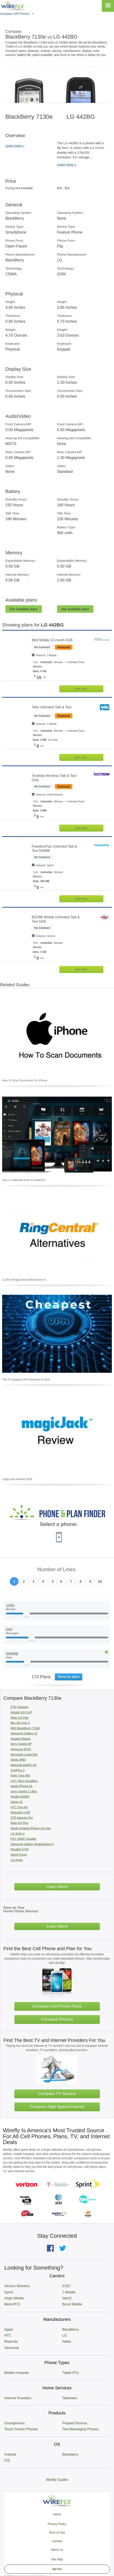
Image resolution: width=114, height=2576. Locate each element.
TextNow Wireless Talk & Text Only (54, 778)
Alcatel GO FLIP (21, 1712)
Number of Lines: (57, 1569)
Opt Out (57, 2569)
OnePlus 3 (17, 1770)
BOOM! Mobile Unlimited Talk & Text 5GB (56, 919)
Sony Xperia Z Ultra (23, 1791)
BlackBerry (70, 2329)
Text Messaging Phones (80, 2429)
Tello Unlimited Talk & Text (51, 707)
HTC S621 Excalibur (24, 1781)
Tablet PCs (70, 2373)
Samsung (11, 2348)
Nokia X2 (16, 1802)
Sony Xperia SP (21, 1744)
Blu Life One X (20, 1723)
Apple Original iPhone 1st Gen (30, 1828)
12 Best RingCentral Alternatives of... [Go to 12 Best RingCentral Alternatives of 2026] (25, 1279)
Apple (8, 2329)
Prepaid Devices (74, 2423)
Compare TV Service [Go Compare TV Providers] (57, 2093)
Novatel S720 (19, 1849)
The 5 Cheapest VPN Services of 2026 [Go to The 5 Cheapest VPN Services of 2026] (26, 1379)
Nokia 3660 (18, 1759)
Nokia (66, 2341)
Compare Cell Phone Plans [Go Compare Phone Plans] (57, 2006)
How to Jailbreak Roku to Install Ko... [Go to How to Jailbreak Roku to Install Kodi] (25, 1180)
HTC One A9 (18, 1807)
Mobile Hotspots (16, 2373)
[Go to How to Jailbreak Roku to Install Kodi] (57, 1134)
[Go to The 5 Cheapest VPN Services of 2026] (57, 1334)
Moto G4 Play (19, 1717)
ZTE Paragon (19, 1707)
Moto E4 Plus (19, 1823)
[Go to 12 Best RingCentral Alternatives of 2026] (57, 1234)
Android (10, 2454)
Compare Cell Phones (14, 13)
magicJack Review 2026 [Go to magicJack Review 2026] (17, 1479)
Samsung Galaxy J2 (23, 1733)
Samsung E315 (20, 1749)
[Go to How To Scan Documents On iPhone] (57, 1035)
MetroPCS (12, 2304)
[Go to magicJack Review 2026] (57, 1433)
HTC (7, 2335)
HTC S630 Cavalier (23, 1838)
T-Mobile (68, 2292)
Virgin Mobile (14, 2298)
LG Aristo (16, 1860)
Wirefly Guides (57, 2480)
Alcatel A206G (20, 1796)
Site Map (57, 2559)
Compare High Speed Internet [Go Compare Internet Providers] (57, 2106)
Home (57, 2514)
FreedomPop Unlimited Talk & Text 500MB (54, 849)
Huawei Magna (20, 1738)
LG (64, 2335)
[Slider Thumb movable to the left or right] (26, 1615)
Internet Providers (17, 2398)
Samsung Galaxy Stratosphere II (32, 1844)
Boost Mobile (72, 2304)
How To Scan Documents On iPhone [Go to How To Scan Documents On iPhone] (24, 1080)
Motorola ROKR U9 (23, 1765)
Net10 (67, 2298)
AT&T (66, 2286)
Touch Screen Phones (21, 2429)
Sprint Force (18, 1854)
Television (69, 2398)
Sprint (8, 2292)
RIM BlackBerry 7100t (25, 1728)
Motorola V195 (20, 1812)
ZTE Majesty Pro (21, 1817)
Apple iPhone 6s (21, 1786)
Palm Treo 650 (20, 1775)
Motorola (11, 2341)
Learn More (57, 1886)
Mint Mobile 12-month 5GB (52, 640)
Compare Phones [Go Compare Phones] (57, 2019)
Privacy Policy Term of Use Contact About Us (57, 2536)
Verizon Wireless (17, 2286)
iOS (7, 2460)
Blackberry (70, 2454)
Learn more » (14, 145)
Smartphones (14, 2423)
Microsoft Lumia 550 (24, 1754)
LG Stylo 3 (17, 1833)
